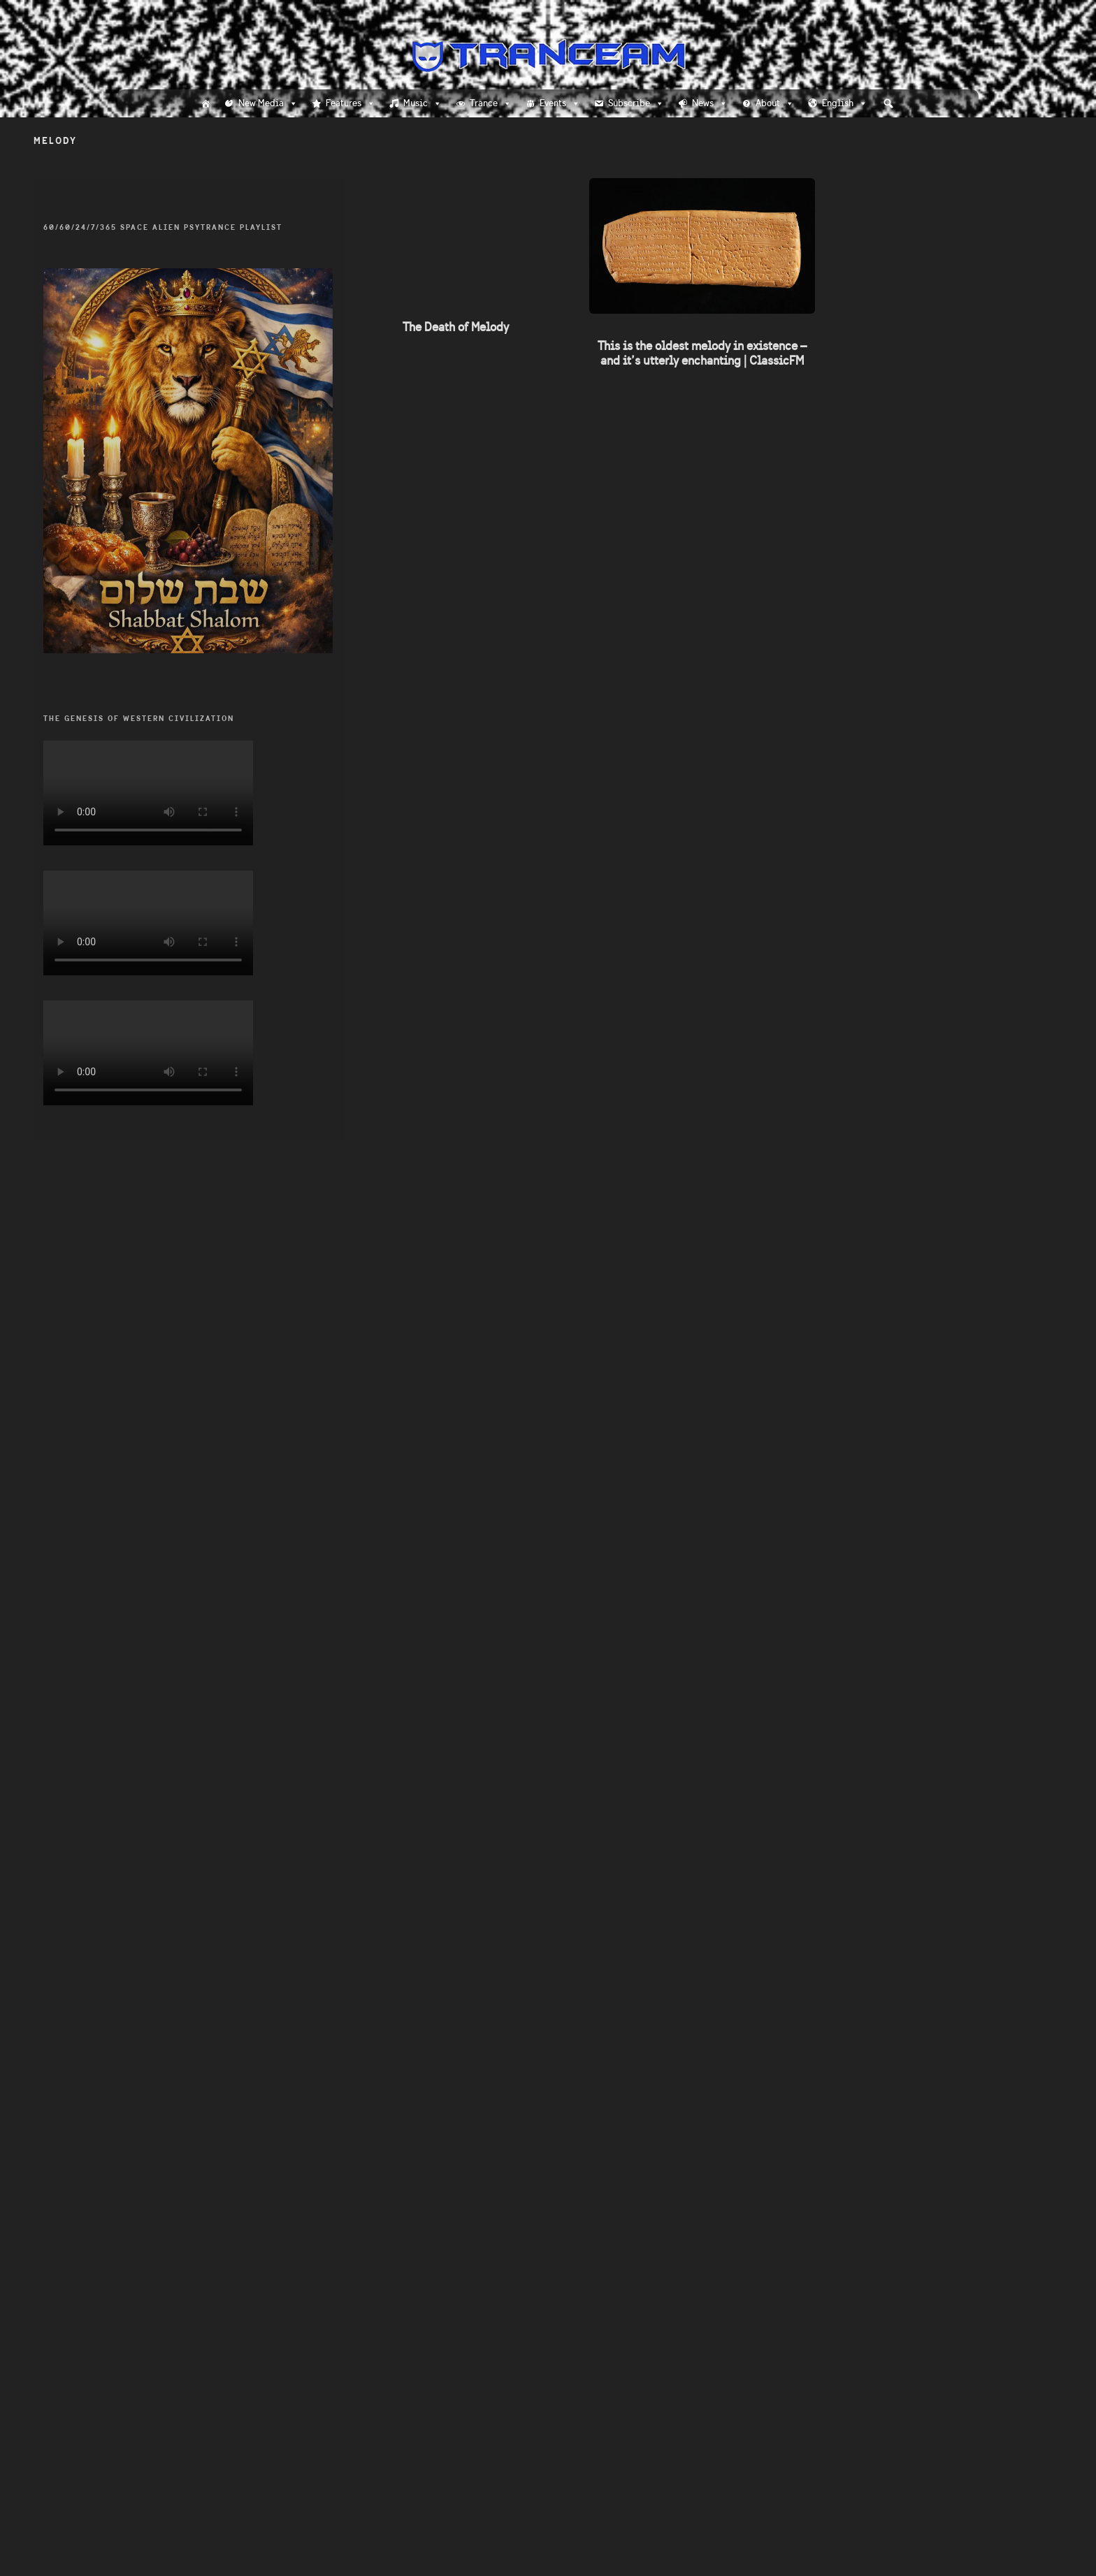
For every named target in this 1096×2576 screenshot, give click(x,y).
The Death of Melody (455, 327)
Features (350, 103)
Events (560, 103)
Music (422, 103)
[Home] (205, 103)
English (844, 103)
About (775, 103)
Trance (491, 103)
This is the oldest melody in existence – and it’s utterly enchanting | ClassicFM (702, 353)
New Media (268, 103)
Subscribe (636, 103)
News (710, 103)
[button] (888, 103)
